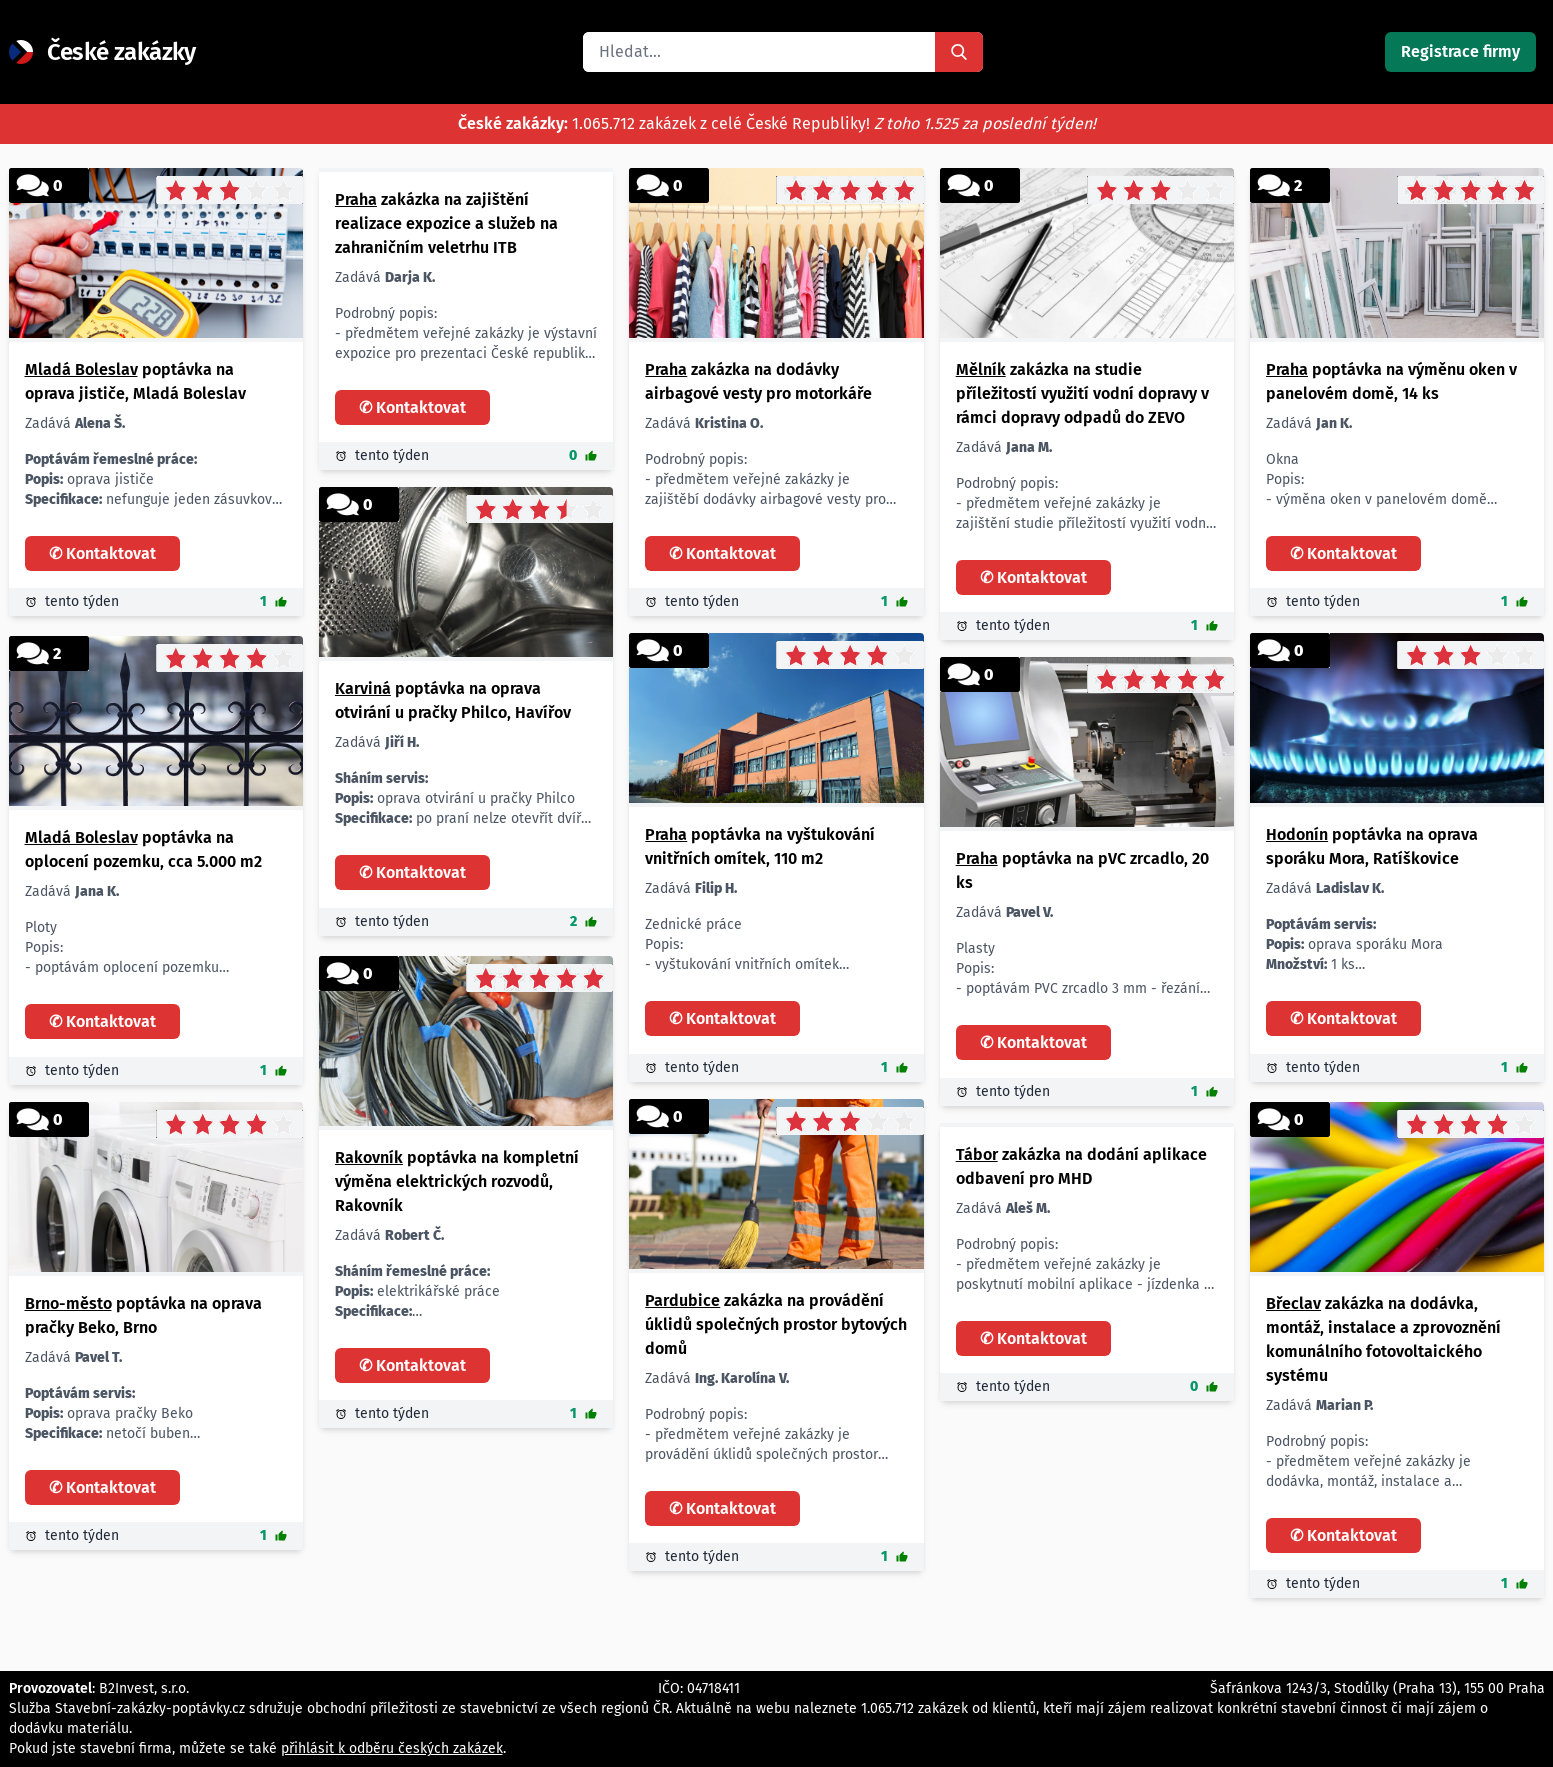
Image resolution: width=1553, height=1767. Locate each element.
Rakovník (369, 1157)
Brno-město (68, 1303)
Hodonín (1297, 834)
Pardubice (682, 1300)
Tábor (977, 1154)
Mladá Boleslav (81, 369)
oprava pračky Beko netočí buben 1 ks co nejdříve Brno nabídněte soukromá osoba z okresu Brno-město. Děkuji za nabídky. (149, 1414)
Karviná (363, 688)
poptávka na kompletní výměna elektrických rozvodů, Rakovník (457, 1181)
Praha (356, 199)
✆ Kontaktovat (102, 553)
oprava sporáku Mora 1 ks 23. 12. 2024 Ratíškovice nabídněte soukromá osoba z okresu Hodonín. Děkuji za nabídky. (1390, 945)
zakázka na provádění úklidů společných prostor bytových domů (776, 1324)
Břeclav (1293, 1303)
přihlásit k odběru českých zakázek (392, 1748)
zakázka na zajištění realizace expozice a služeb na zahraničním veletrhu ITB (446, 223)
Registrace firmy (1460, 51)
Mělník (981, 369)
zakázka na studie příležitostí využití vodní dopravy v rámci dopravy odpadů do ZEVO (1082, 393)
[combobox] (759, 52)
